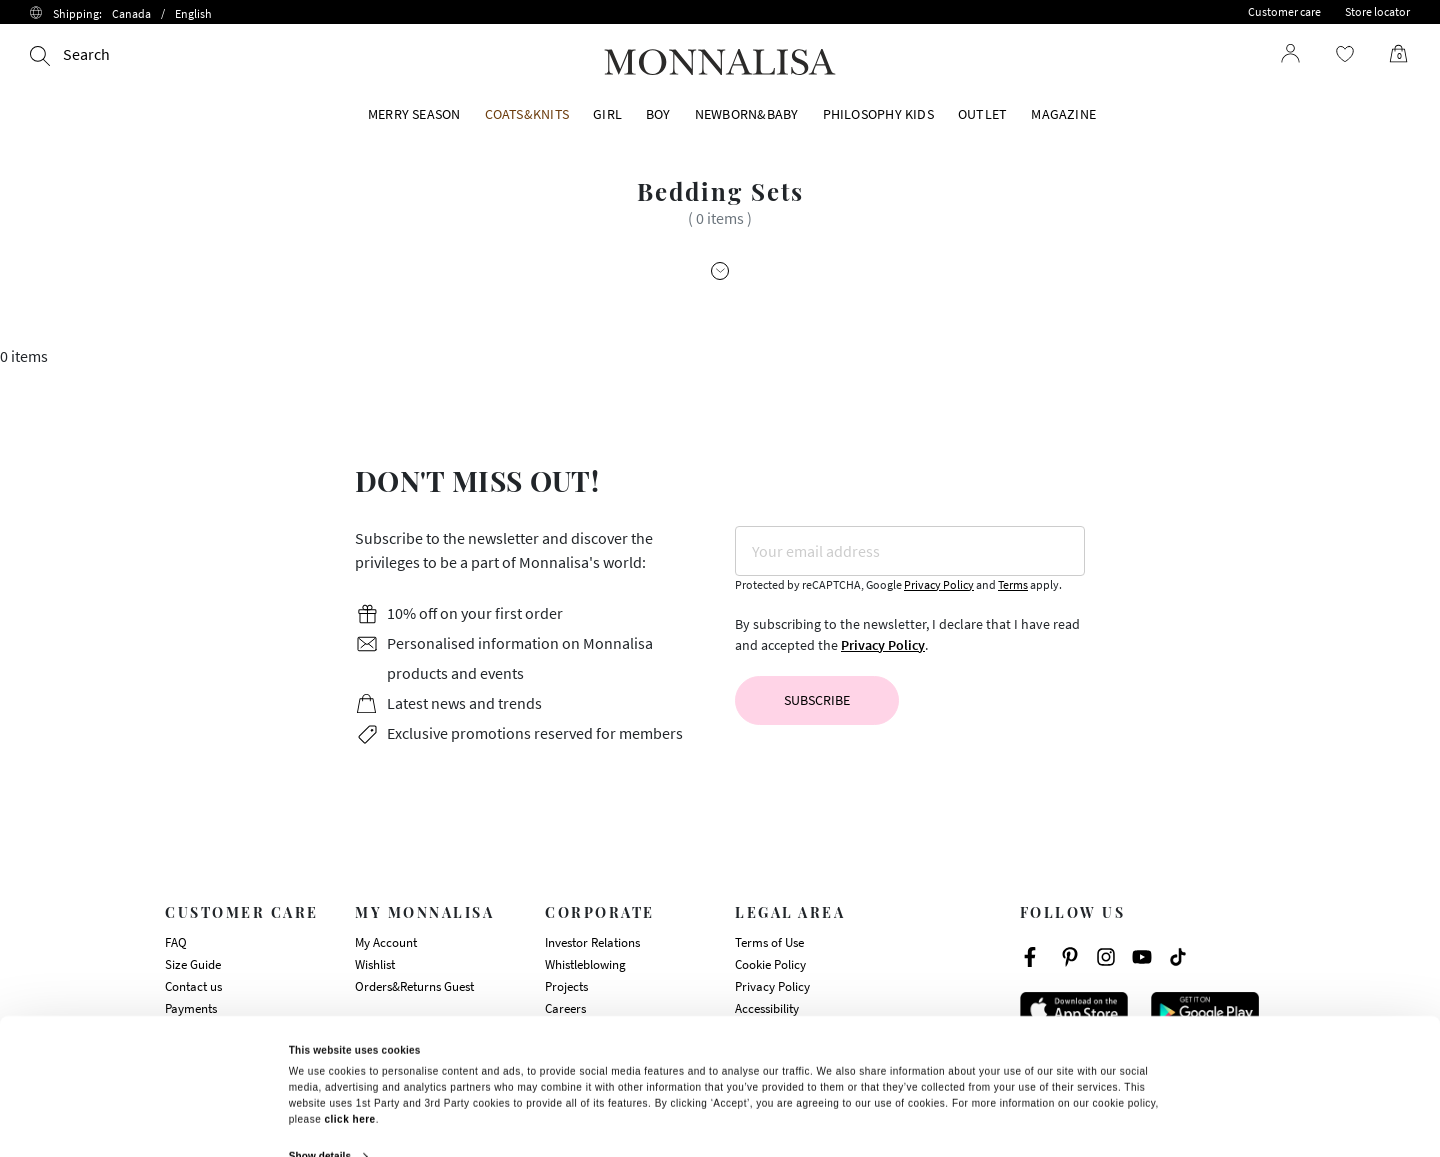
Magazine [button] (1063, 114)
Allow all (428, 1101)
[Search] (70, 54)
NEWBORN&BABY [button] (747, 114)
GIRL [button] (607, 114)
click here (350, 1017)
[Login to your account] (1291, 53)
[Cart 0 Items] (1391, 54)
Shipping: (132, 13)
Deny (1010, 1103)
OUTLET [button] (982, 114)
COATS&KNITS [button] (527, 114)
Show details (320, 1054)
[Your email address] (910, 551)
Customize (719, 1103)
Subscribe (817, 700)
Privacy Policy (939, 584)
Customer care (1284, 11)
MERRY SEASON (414, 114)
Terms (1013, 584)
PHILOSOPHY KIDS (878, 114)
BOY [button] (658, 114)
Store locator (1377, 11)
